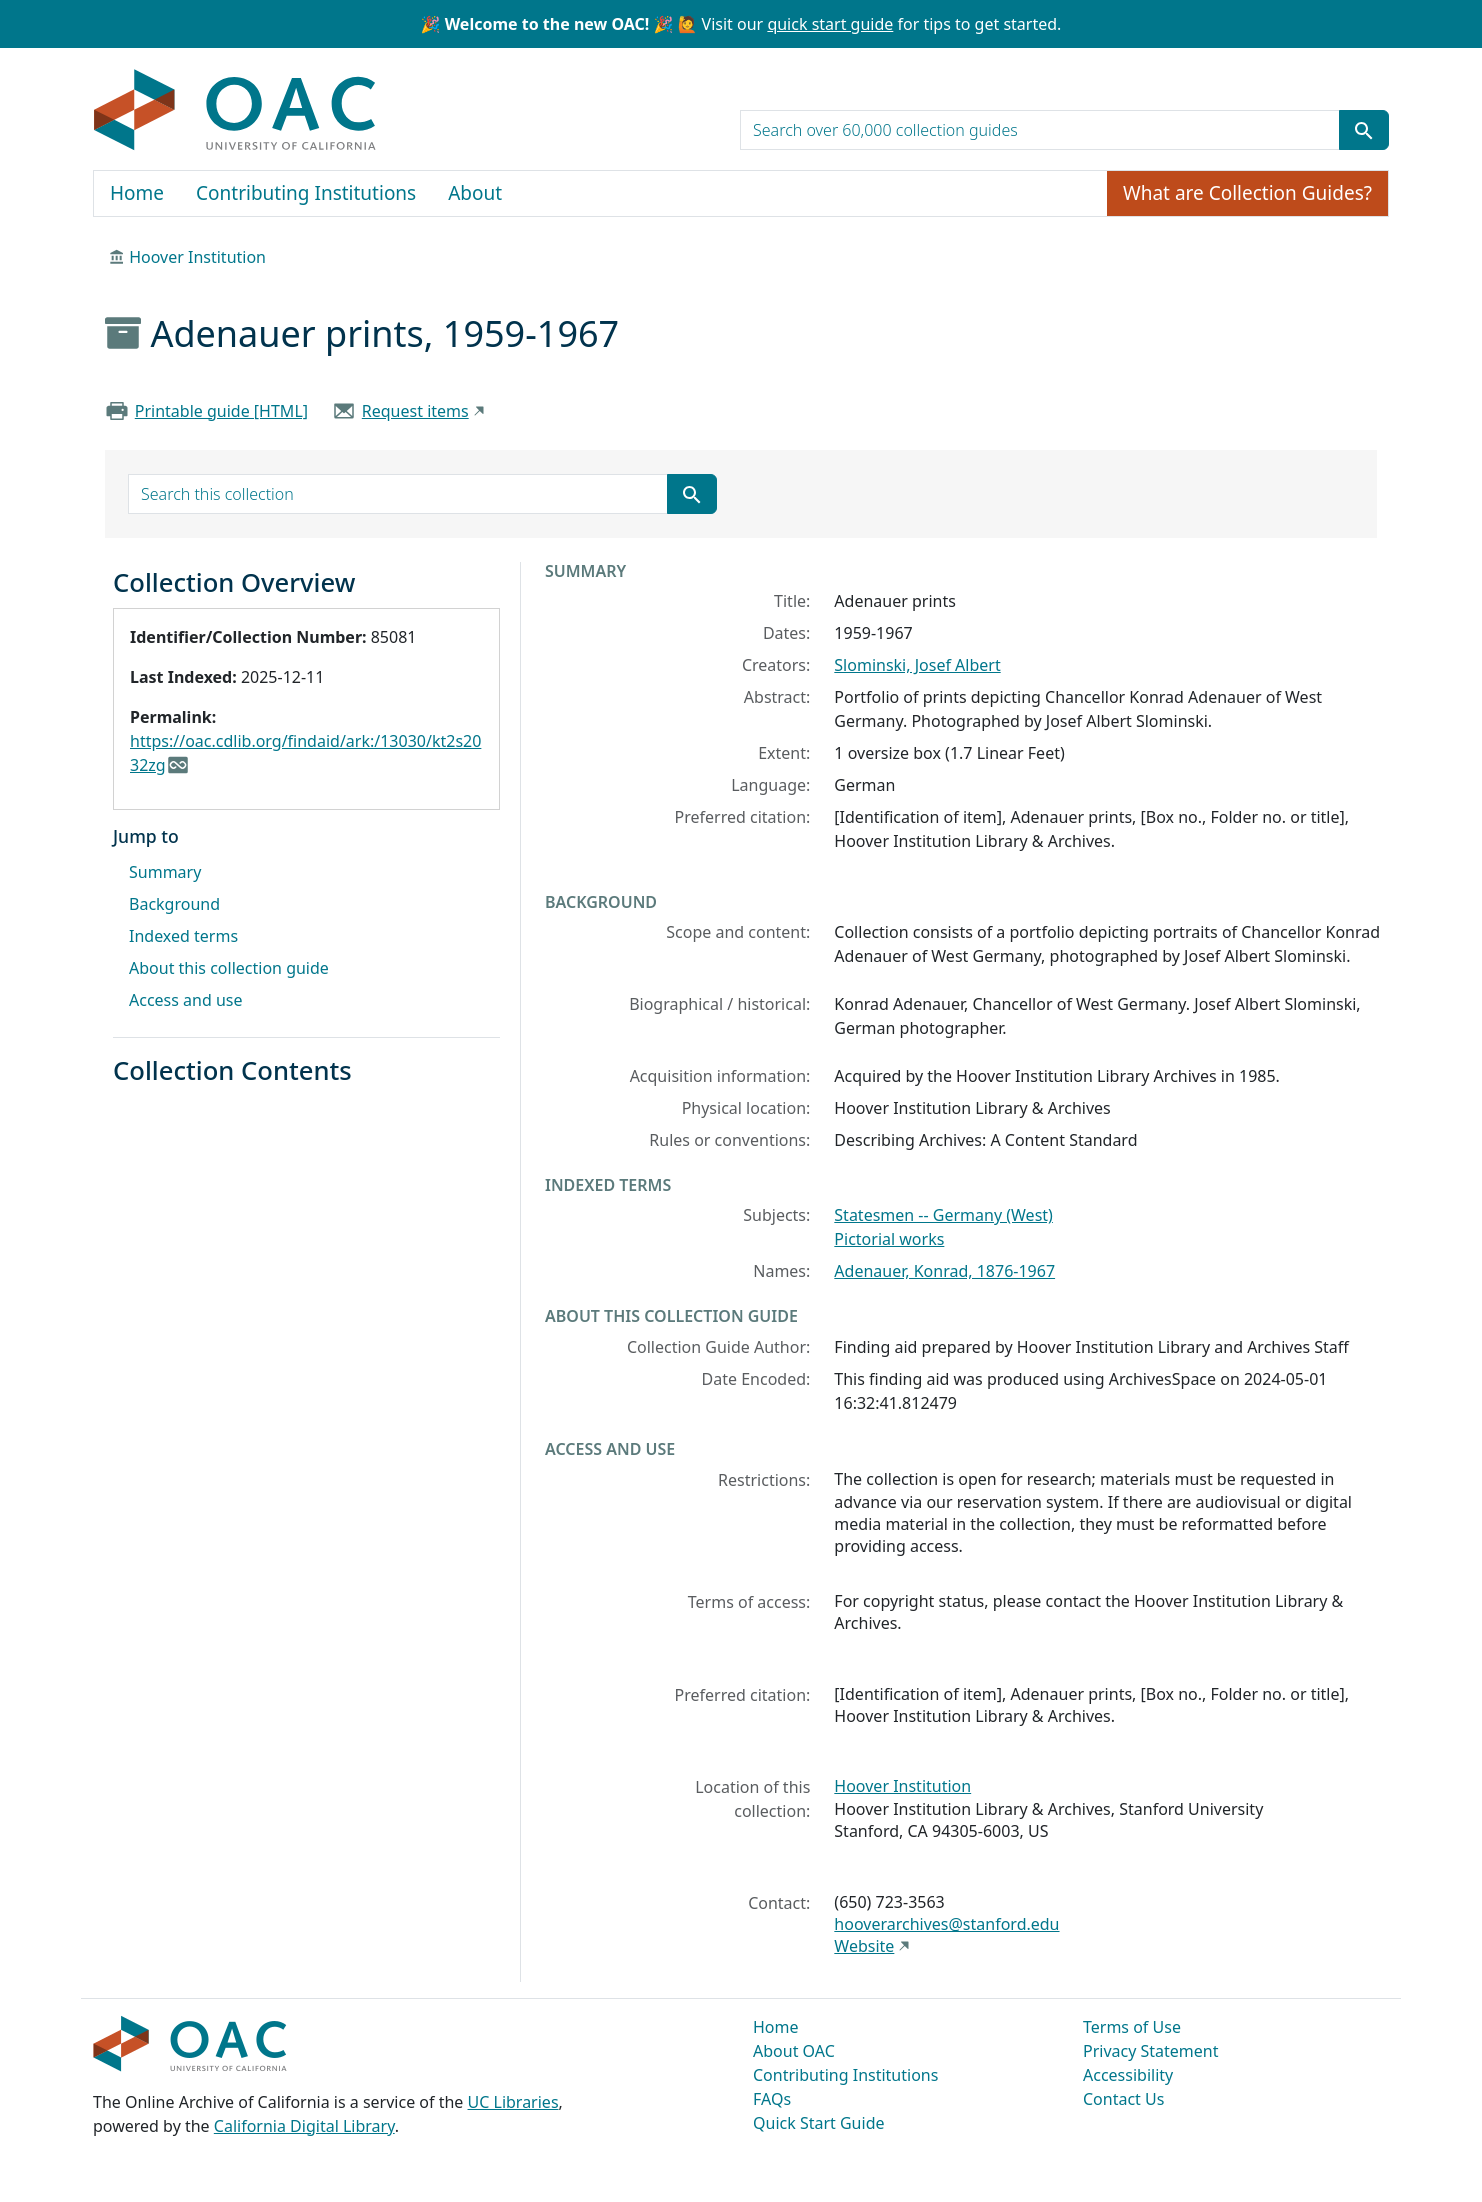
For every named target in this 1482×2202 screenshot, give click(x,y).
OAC (235, 111)
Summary (165, 872)
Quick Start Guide (819, 2123)
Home (137, 193)
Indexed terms (183, 936)
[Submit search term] (1364, 130)
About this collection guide (229, 968)
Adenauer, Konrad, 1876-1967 (944, 1271)
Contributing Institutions (306, 193)
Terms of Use (1132, 2027)
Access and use (186, 1000)
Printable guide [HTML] (221, 411)
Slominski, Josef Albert (917, 665)
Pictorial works (889, 1239)
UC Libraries (513, 2102)
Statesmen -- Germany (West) (943, 1215)
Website (864, 1946)
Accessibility (1128, 2075)
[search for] (1040, 130)
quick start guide (830, 24)
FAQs (772, 2099)
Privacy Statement (1151, 2051)
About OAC (794, 2051)
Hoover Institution (197, 257)
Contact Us (1123, 2099)
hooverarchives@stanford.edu (946, 1924)
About (475, 193)
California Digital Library (304, 2126)
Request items (415, 411)
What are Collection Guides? (1247, 193)
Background (174, 904)
